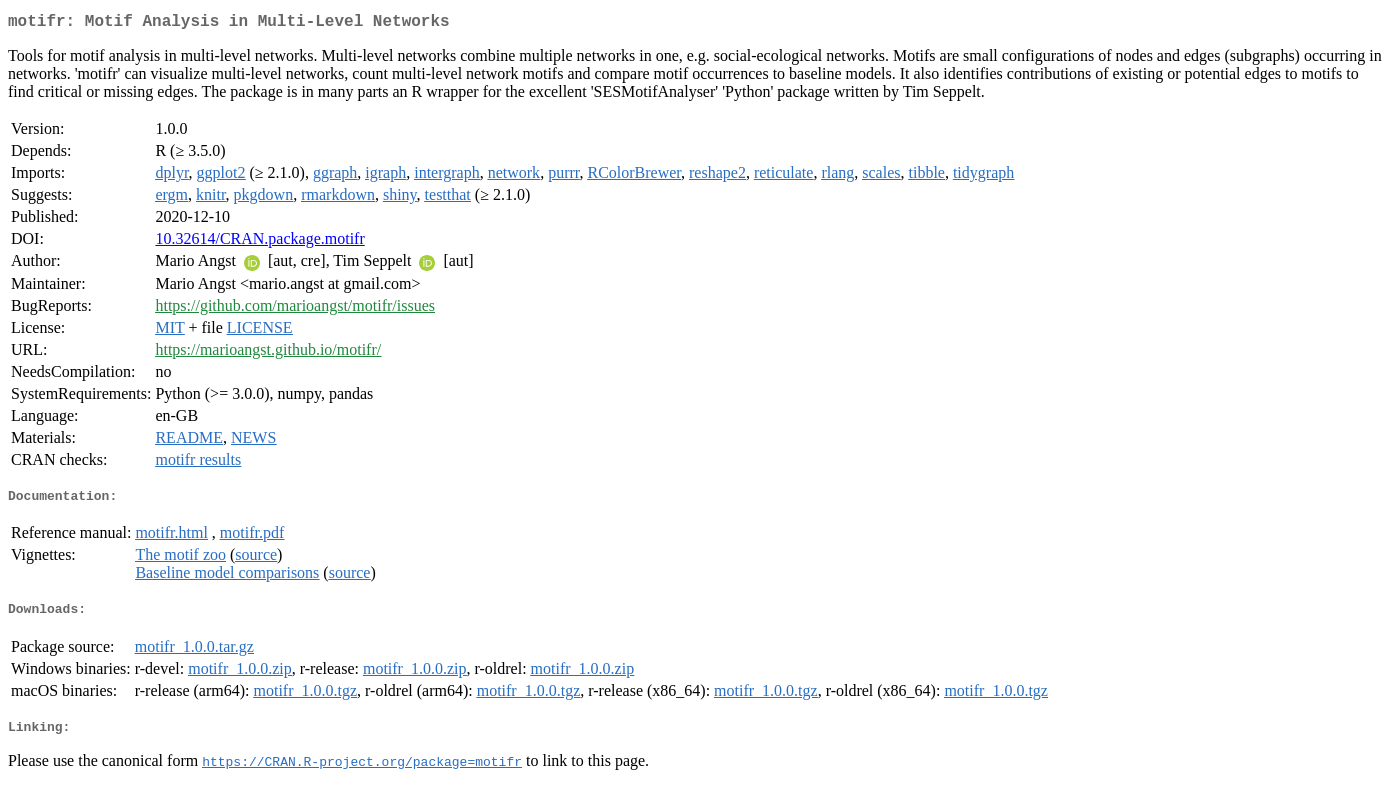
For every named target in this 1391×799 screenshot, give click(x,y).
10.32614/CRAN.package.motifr (259, 242)
